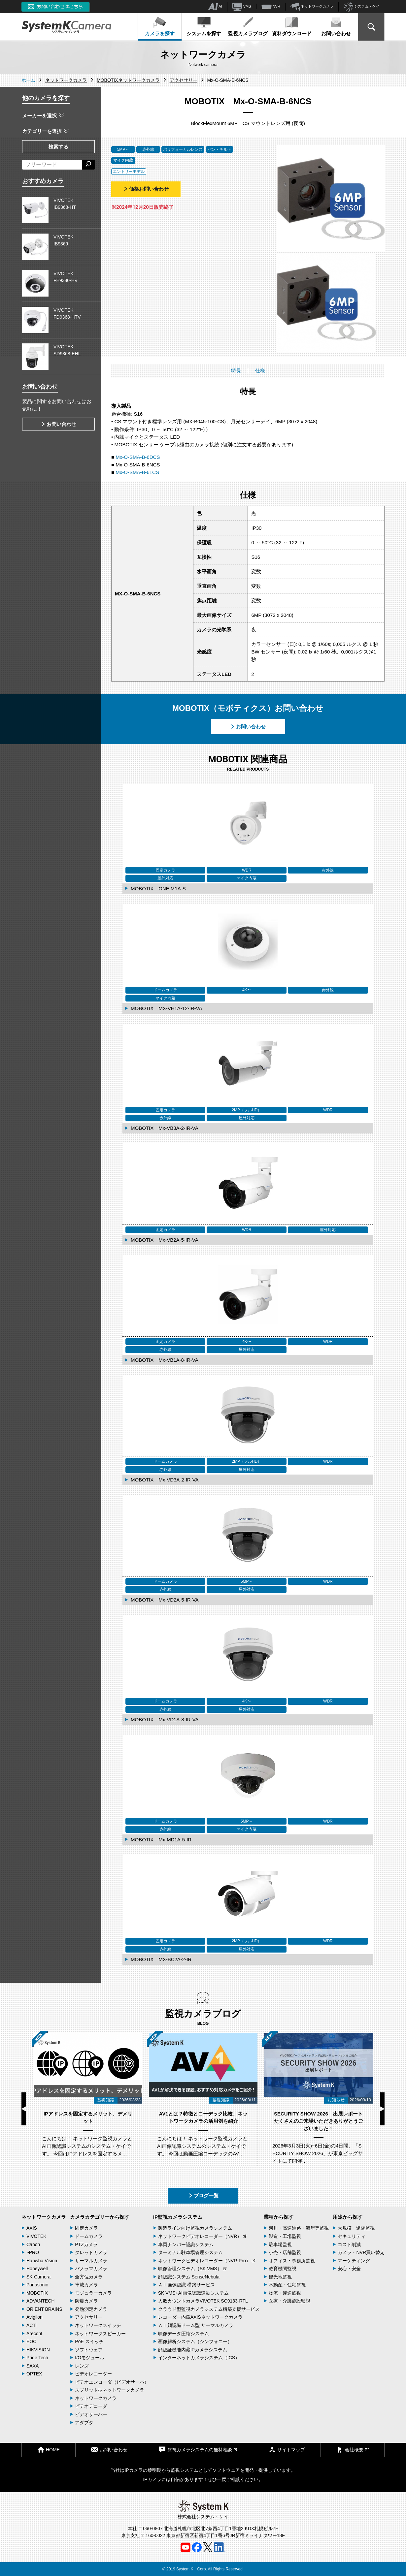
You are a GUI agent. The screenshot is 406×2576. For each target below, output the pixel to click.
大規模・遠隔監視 (356, 2228)
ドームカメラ (89, 2236)
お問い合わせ (336, 26)
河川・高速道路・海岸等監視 (299, 2228)
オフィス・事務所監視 (292, 2260)
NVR (270, 6)
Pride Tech (37, 2357)
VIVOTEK (36, 2236)
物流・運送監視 (285, 2293)
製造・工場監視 (285, 2236)
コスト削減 (349, 2244)
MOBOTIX (37, 2293)
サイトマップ (287, 2449)
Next (382, 2108)
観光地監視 (280, 2276)
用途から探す (347, 2217)
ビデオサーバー (91, 2414)
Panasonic (37, 2284)
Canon (33, 2244)
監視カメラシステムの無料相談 (198, 2449)
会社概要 (352, 2449)
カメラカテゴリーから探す (99, 2217)
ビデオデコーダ (91, 2406)
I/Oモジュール (89, 2357)
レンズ (82, 2366)
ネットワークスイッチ (98, 2325)
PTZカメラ (86, 2244)
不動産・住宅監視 (287, 2284)
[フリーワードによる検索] (52, 165)
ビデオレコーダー (93, 2373)
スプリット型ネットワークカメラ (109, 2390)
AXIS (31, 2228)
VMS (241, 7)
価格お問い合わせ (146, 189)
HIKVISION (38, 2349)
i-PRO (32, 2252)
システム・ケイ (362, 7)
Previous (23, 2108)
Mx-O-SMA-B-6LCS (137, 472)
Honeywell (37, 2268)
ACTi (31, 2325)
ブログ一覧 (203, 2195)
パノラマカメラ (91, 2268)
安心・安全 (349, 2268)
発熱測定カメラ (91, 2309)
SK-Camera (38, 2276)
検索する (58, 146)
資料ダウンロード (292, 26)
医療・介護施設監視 (289, 2301)
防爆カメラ (86, 2301)
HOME (48, 2449)
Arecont (34, 2333)
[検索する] (88, 165)
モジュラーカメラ (93, 2293)
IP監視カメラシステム (177, 2217)
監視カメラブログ (248, 26)
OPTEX (34, 2373)
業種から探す (278, 2217)
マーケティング (354, 2260)
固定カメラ (86, 2228)
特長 (236, 370)
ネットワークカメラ (311, 7)
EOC (31, 2341)
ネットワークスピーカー (100, 2333)
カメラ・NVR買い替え (361, 2252)
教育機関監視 (282, 2268)
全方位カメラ (89, 2276)
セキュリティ (351, 2236)
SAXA (32, 2366)
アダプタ (84, 2422)
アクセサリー (89, 2317)
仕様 (260, 370)
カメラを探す (160, 26)
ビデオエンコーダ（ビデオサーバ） (112, 2382)
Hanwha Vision (41, 2260)
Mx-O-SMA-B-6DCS (138, 457)
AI (215, 7)
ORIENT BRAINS (44, 2309)
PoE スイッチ (89, 2341)
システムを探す (203, 26)
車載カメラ (86, 2284)
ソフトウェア (89, 2349)
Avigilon (34, 2317)
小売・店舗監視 (285, 2252)
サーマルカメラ (91, 2260)
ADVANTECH (40, 2301)
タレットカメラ (91, 2252)
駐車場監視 (280, 2244)
